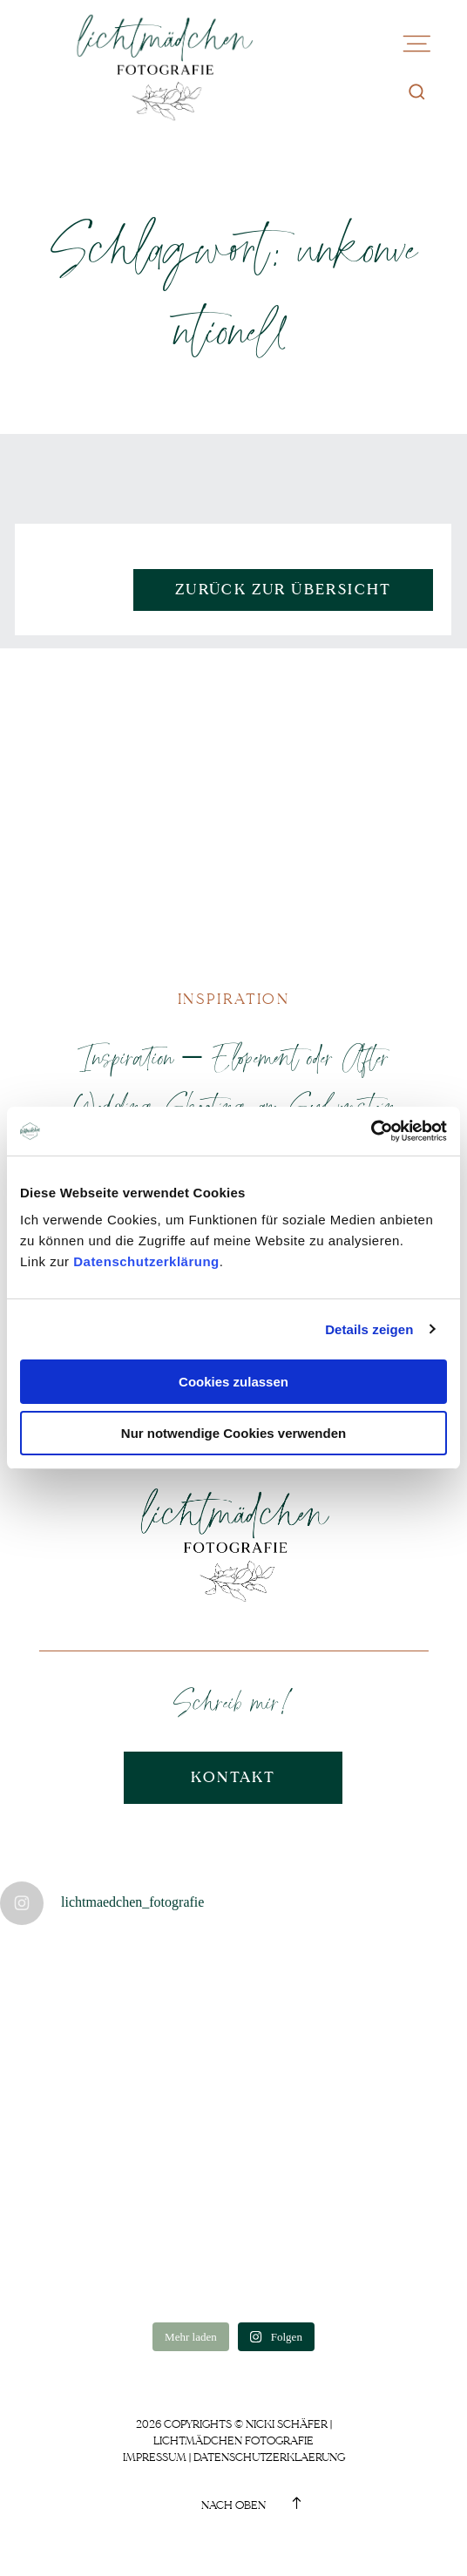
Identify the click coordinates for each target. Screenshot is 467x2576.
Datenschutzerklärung (146, 1261)
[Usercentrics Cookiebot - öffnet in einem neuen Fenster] (370, 1131)
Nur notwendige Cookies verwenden (233, 1433)
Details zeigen (369, 1329)
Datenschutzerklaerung (269, 2457)
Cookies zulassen (233, 1381)
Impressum (154, 2457)
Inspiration (233, 999)
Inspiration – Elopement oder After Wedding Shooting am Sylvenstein (233, 1081)
